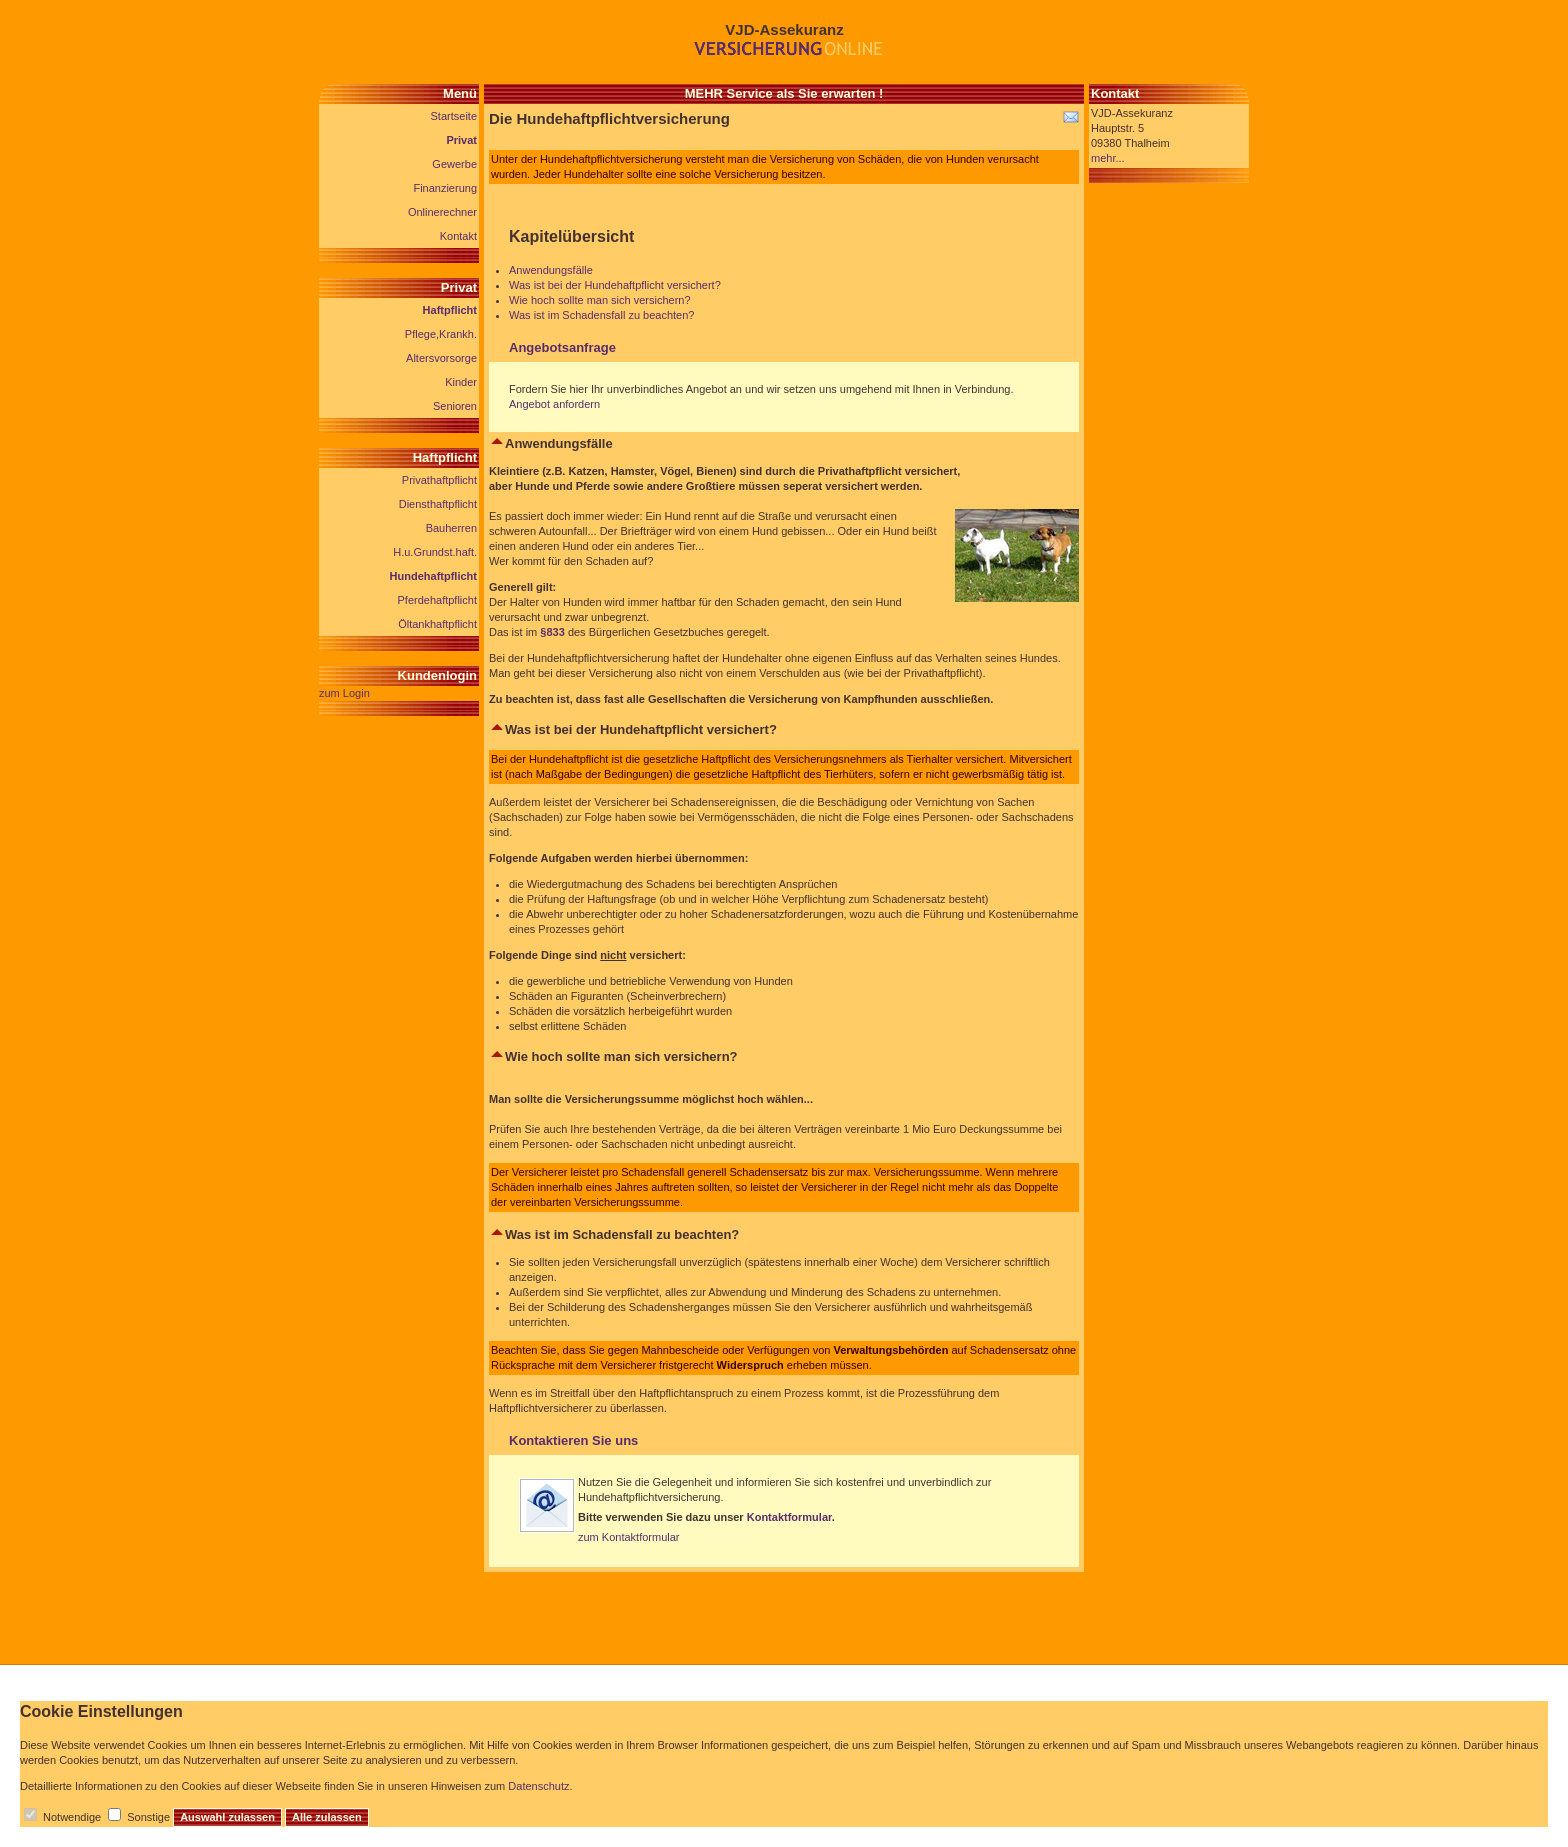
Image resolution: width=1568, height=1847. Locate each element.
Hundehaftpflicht (433, 576)
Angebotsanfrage (562, 347)
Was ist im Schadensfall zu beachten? (601, 315)
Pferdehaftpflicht (438, 600)
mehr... (1108, 158)
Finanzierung (445, 188)
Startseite (454, 116)
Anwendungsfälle (551, 270)
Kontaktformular (789, 1517)
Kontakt (458, 236)
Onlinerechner (442, 212)
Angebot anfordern (554, 404)
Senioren (455, 406)
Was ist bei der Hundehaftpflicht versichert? (615, 285)
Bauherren (451, 528)
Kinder (461, 382)
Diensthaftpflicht (438, 504)
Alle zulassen (327, 1817)
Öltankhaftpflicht (437, 624)
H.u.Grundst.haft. (435, 552)
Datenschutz (538, 1786)
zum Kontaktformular (628, 1537)
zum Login (344, 693)
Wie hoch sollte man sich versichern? (600, 300)
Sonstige (148, 1817)
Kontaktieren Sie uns (573, 1440)
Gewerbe (454, 164)
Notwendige (72, 1817)
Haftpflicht (450, 310)
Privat (461, 140)
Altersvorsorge (441, 358)
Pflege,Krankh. (441, 334)
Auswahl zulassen (227, 1817)
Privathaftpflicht (439, 480)
